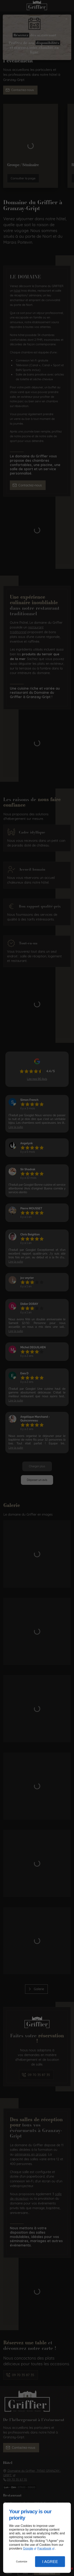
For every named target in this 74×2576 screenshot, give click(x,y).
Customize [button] (21, 2561)
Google (28, 2548)
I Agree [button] (50, 2561)
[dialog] (37, 2538)
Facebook (44, 2548)
